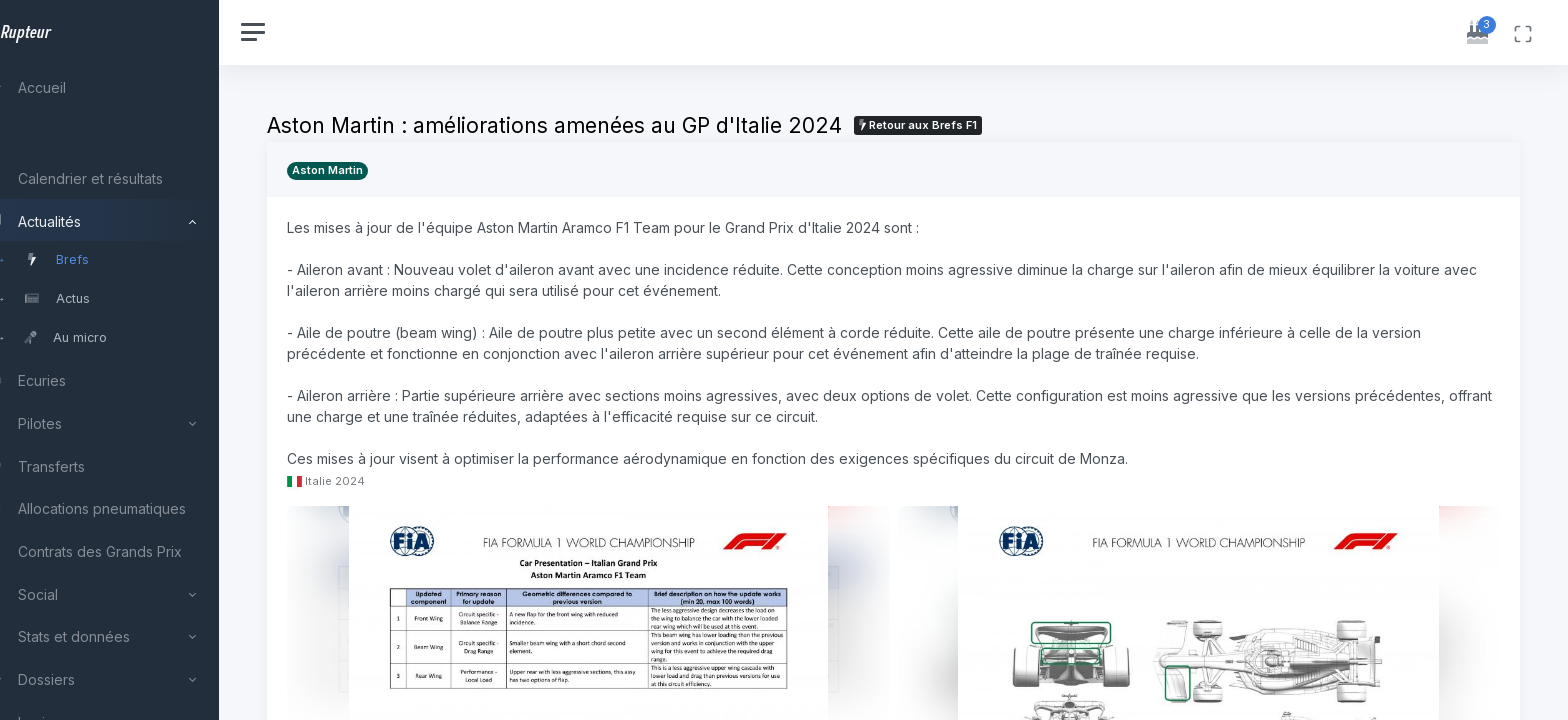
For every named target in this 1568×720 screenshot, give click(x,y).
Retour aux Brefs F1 (963, 125)
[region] (132, 360)
